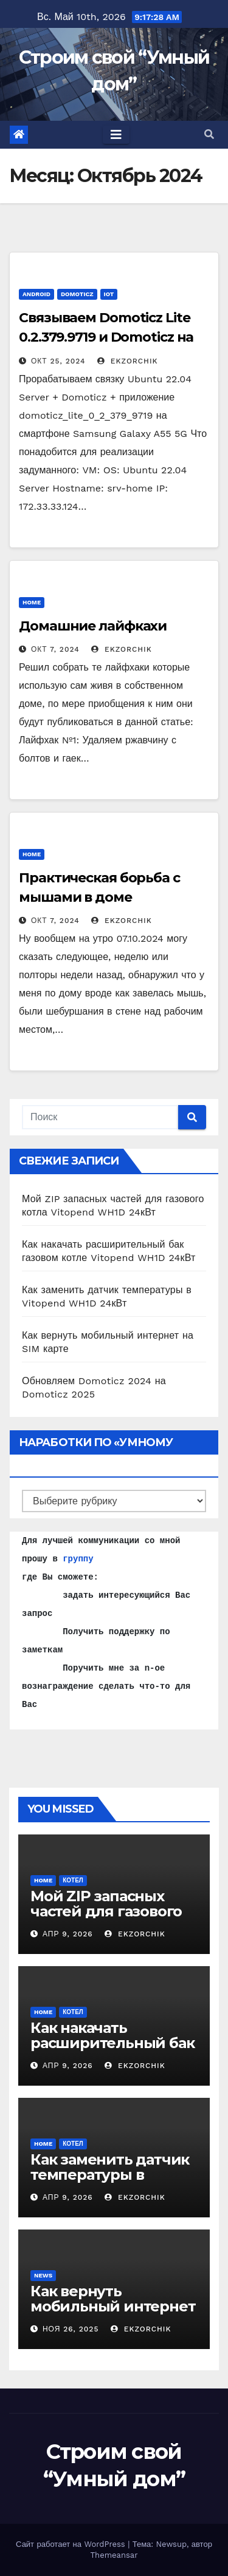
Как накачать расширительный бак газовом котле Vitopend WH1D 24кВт (112, 2050)
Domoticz (77, 294)
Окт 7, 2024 (55, 649)
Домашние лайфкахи (93, 626)
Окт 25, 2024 (58, 361)
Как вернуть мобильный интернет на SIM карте (112, 2306)
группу (78, 1559)
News (43, 2275)
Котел (73, 1880)
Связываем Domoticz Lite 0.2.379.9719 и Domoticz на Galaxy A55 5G (106, 337)
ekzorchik (127, 361)
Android (36, 294)
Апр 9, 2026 (68, 1934)
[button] (209, 134)
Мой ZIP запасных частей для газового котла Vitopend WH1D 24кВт (110, 1918)
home (31, 602)
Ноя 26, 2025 (70, 2329)
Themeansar (114, 2555)
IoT (109, 294)
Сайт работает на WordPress (72, 2544)
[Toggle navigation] (116, 135)
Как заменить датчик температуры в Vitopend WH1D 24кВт (111, 2175)
